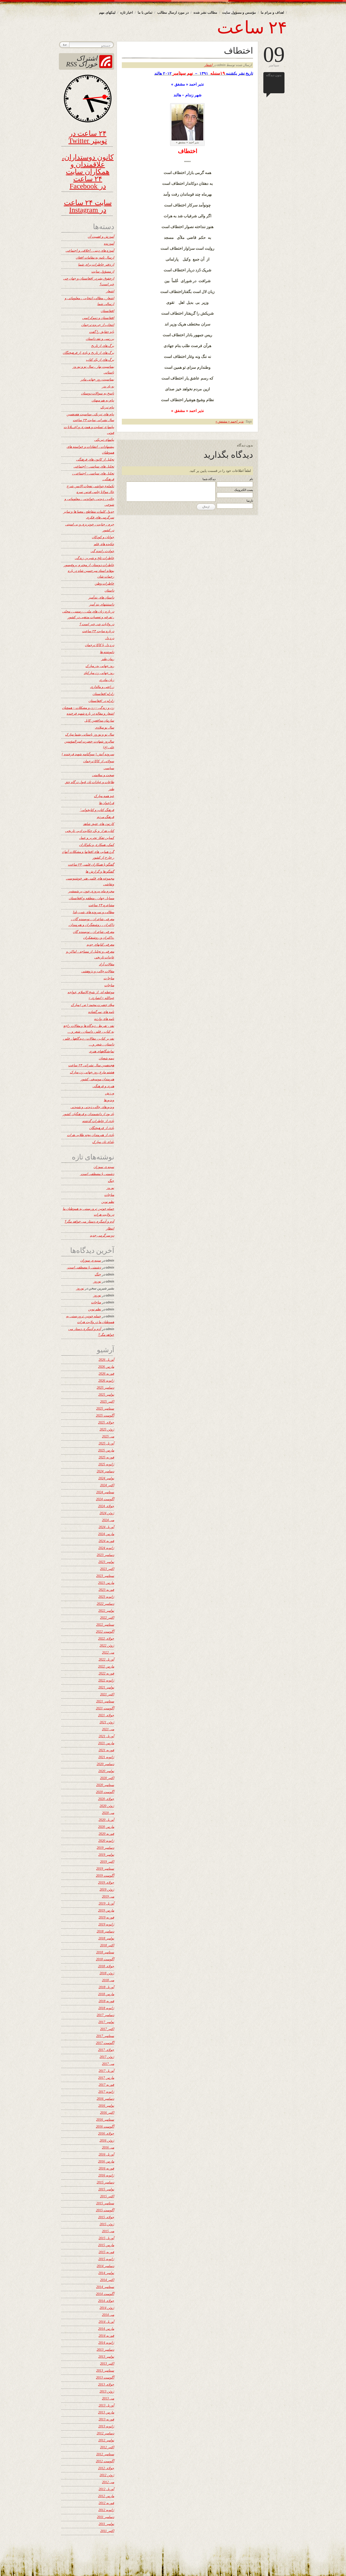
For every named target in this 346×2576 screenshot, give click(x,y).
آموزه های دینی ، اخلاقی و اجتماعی (90, 250)
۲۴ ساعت (252, 27)
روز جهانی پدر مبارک (100, 666)
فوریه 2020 (106, 1834)
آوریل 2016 (106, 2154)
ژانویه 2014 (106, 2343)
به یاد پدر (108, 386)
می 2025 (108, 1436)
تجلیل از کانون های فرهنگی (95, 459)
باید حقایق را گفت (101, 332)
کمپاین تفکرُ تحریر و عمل (96, 838)
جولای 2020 (106, 1799)
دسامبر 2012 (105, 2433)
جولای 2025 (106, 1422)
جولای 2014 (106, 2301)
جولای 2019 (106, 1882)
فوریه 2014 (106, 2336)
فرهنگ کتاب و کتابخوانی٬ (97, 810)
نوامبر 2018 (106, 1938)
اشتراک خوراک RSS (81, 61)
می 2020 (108, 1813)
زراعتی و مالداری (102, 687)
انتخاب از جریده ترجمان (97, 325)
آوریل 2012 (106, 2489)
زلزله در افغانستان (101, 701)
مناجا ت (109, 978)
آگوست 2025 (105, 1415)
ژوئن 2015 (107, 2224)
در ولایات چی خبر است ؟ (96, 624)
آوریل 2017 (106, 2071)
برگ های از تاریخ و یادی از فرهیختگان (88, 353)
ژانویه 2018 (106, 2008)
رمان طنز (107, 659)
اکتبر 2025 (107, 1401)
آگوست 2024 (105, 1499)
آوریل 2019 (106, 1903)
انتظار (110, 1228)
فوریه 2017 (106, 2085)
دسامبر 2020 (105, 1764)
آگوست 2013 (105, 2377)
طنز (111, 789)
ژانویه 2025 (106, 1464)
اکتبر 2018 (107, 1945)
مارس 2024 (106, 1534)
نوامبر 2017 (106, 2022)
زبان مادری (106, 680)
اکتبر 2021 (107, 1694)
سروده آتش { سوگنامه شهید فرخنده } (88, 754)
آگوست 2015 (105, 2210)
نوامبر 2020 (106, 1771)
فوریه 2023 (106, 1590)
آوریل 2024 (106, 1527)
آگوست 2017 (105, 2043)
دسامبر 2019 (105, 1848)
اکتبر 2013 (107, 2363)
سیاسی (109, 768)
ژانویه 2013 (106, 2426)
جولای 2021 (106, 1715)
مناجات (109, 985)
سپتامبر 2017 (105, 2036)
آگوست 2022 (105, 1631)
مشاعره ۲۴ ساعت (101, 905)
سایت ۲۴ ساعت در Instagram (88, 206)
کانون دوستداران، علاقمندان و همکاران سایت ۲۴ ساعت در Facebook (88, 171)
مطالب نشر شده (205, 12)
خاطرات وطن (104, 583)
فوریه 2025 (106, 1457)
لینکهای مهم (107, 12)
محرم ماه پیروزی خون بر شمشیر (91, 891)
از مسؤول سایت (102, 271)
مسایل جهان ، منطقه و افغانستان (91, 898)
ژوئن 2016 (107, 2140)
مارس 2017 (106, 2078)
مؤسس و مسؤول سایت (239, 12)
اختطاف (238, 51)
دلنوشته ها (107, 652)
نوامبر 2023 (106, 1562)
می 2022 (108, 1652)
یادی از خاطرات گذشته (98, 1121)
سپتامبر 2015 (105, 2203)
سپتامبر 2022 (105, 1624)
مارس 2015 (106, 2245)
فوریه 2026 (106, 1374)
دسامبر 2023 (105, 1555)
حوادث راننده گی (102, 551)
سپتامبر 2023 (105, 1576)
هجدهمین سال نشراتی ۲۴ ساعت (91, 1065)
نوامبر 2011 (106, 2524)
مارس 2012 (106, 2496)
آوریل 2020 (106, 1820)
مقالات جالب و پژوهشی (97, 971)
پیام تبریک (107, 407)
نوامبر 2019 (106, 1855)
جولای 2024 (106, 1506)
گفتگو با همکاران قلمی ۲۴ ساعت (91, 864)
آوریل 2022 (106, 1659)
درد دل (109, 638)
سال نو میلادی (104, 727)
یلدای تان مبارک (103, 1142)
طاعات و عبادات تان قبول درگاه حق (89, 782)
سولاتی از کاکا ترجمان (98, 761)
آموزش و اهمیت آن (101, 236)
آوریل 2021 (106, 1736)
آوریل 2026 (106, 1360)
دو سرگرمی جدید (102, 1235)
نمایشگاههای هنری (101, 1051)
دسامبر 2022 (105, 1604)
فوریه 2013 (106, 2419)
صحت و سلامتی (103, 775)
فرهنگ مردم (105, 817)
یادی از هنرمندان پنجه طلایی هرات (90, 1135)
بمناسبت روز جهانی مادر (97, 379)
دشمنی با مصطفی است (97, 1174)
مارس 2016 (106, 2161)
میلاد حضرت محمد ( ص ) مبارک (92, 1005)
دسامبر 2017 (105, 2015)
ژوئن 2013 (107, 2391)
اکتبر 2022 (107, 1617)
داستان (109, 590)
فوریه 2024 (106, 1541)
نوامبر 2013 (106, 2356)
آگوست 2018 (105, 1959)
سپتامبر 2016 (105, 2119)
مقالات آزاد (106, 964)
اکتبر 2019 (107, 1861)
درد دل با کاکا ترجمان (99, 645)
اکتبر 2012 (107, 2447)
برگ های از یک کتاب (100, 360)
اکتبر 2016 (107, 2112)
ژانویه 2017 (106, 2092)
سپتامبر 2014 (105, 2287)
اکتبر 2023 (107, 1569)
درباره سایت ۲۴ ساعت (98, 631)
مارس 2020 (106, 1827)
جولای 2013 (106, 2384)
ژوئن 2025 (107, 1429)
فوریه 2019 (106, 1917)
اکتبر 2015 (107, 2196)
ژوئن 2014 (107, 2308)
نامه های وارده (104, 1019)
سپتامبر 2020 (105, 1785)
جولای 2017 (106, 2050)
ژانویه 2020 (106, 1841)
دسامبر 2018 (105, 1931)
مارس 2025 (106, 1450)
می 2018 (108, 1980)
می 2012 (108, 2482)
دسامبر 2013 (105, 2349)
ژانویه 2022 (106, 1680)
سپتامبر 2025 (105, 1408)
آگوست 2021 (105, 1708)
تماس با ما (145, 12)
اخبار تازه (126, 12)
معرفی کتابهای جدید (100, 944)
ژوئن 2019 (107, 1889)
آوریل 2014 (106, 2322)
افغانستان (107, 311)
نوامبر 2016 (106, 2105)
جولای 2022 (106, 1638)
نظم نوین (107, 1202)
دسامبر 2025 (105, 1387)
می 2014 (108, 2315)
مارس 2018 (106, 1994)
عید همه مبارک (104, 796)
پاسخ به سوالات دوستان (97, 393)
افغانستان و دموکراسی (98, 318)
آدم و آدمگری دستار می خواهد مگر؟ (89, 1221)
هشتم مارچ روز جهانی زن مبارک (92, 1072)
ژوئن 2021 (107, 1722)
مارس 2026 (106, 1367)
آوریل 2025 (106, 1443)
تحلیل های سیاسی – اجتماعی (94, 466)
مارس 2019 (106, 1910)
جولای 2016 (106, 2133)
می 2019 (108, 1896)
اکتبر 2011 (107, 2531)
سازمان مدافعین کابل (99, 720)
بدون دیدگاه (274, 75)
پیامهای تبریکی (104, 440)
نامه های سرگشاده (101, 1012)
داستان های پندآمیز (101, 597)
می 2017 (108, 2064)
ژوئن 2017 (107, 2057)
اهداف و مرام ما (272, 12)
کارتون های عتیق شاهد (98, 824)
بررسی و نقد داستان (100, 339)
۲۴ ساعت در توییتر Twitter (87, 136)
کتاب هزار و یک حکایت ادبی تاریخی (89, 831)
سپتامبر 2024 (105, 1492)
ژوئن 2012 (107, 2475)
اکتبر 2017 (107, 2029)
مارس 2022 (106, 1666)
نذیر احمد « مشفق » (230, 421)
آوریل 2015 (106, 2238)
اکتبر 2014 (107, 2280)
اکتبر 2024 (107, 1485)
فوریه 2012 (106, 2503)
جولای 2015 (106, 2217)
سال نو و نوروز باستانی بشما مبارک (89, 734)
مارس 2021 (106, 1743)
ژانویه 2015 (106, 2259)
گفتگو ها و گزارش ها (100, 871)
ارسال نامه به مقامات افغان (95, 257)
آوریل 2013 (106, 2405)
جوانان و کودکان (103, 537)
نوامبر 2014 (106, 2273)
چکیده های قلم (104, 544)
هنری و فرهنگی (103, 1086)
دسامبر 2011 (105, 2517)
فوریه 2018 (106, 2001)
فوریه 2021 (106, 1750)
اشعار (208, 65)
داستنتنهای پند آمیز (101, 604)
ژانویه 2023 (106, 1597)
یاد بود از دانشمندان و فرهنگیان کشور (88, 1114)
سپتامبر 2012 (105, 2454)
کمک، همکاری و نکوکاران (96, 845)
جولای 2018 (106, 1966)
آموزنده (109, 243)
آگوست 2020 (105, 1792)
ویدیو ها (109, 1100)
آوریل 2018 (106, 1987)
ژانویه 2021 (106, 1757)
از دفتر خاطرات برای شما (96, 264)
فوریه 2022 (106, 1673)
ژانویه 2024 (106, 1548)
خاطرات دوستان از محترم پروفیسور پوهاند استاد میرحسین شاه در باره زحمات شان (89, 570)
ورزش (109, 1093)
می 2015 (108, 2231)
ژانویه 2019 (106, 1924)
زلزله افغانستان (103, 694)
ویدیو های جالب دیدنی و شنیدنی (92, 1107)
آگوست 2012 (105, 2461)
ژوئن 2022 (107, 1645)
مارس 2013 (106, 2412)
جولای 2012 (106, 2468)
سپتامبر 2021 (105, 1701)
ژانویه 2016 (106, 2175)
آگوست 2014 (105, 2294)
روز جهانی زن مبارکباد (99, 673)
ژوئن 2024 (107, 1513)
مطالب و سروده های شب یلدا (93, 912)
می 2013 (108, 2398)
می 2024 (108, 1520)
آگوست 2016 (105, 2126)
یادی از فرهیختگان (101, 1128)
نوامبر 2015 (106, 2189)
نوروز (110, 1188)
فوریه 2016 (106, 2168)
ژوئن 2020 (107, 1806)
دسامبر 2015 (105, 2182)
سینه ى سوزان (103, 1167)
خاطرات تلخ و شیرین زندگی (94, 558)
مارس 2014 (106, 2329)
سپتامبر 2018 (105, 1952)
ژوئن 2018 (107, 1973)
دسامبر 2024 (105, 1471)
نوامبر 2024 (106, 1478)
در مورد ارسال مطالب (173, 12)
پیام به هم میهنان (103, 400)
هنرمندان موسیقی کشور (97, 1079)
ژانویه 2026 (106, 1380)
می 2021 (108, 1729)
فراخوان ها (106, 803)
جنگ (111, 1181)
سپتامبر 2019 (105, 1868)
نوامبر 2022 (106, 1611)
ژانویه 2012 (106, 2510)
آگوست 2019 (105, 1875)
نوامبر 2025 (106, 1394)
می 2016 (108, 2147)
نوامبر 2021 (106, 1687)
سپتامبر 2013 (105, 2370)
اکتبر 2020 (107, 1778)
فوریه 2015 (106, 2252)
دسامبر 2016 (105, 2099)
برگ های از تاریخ (102, 346)
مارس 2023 (106, 1583)
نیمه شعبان (106, 1058)
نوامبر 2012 (106, 2440)
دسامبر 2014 (105, 2266)
